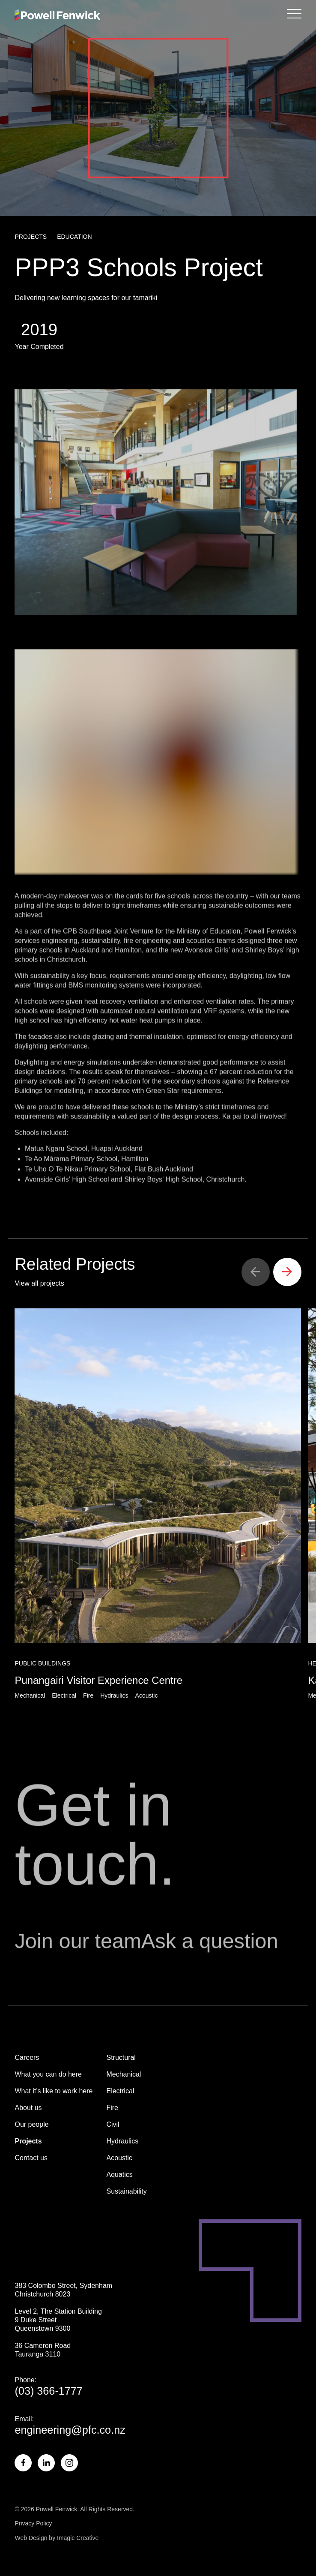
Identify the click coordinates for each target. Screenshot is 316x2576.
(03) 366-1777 (48, 2391)
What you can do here (48, 2074)
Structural (120, 2057)
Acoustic (119, 2157)
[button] (255, 1272)
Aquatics (119, 2174)
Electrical (120, 2091)
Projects (31, 236)
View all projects (39, 1283)
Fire (112, 2107)
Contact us (31, 2157)
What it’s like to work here (53, 2091)
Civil (112, 2124)
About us (28, 2107)
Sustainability (126, 2191)
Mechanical (123, 2074)
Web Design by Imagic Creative (56, 2537)
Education (74, 236)
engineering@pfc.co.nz (70, 2430)
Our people (31, 2124)
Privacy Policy (33, 2523)
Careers (27, 2057)
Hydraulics (122, 2141)
